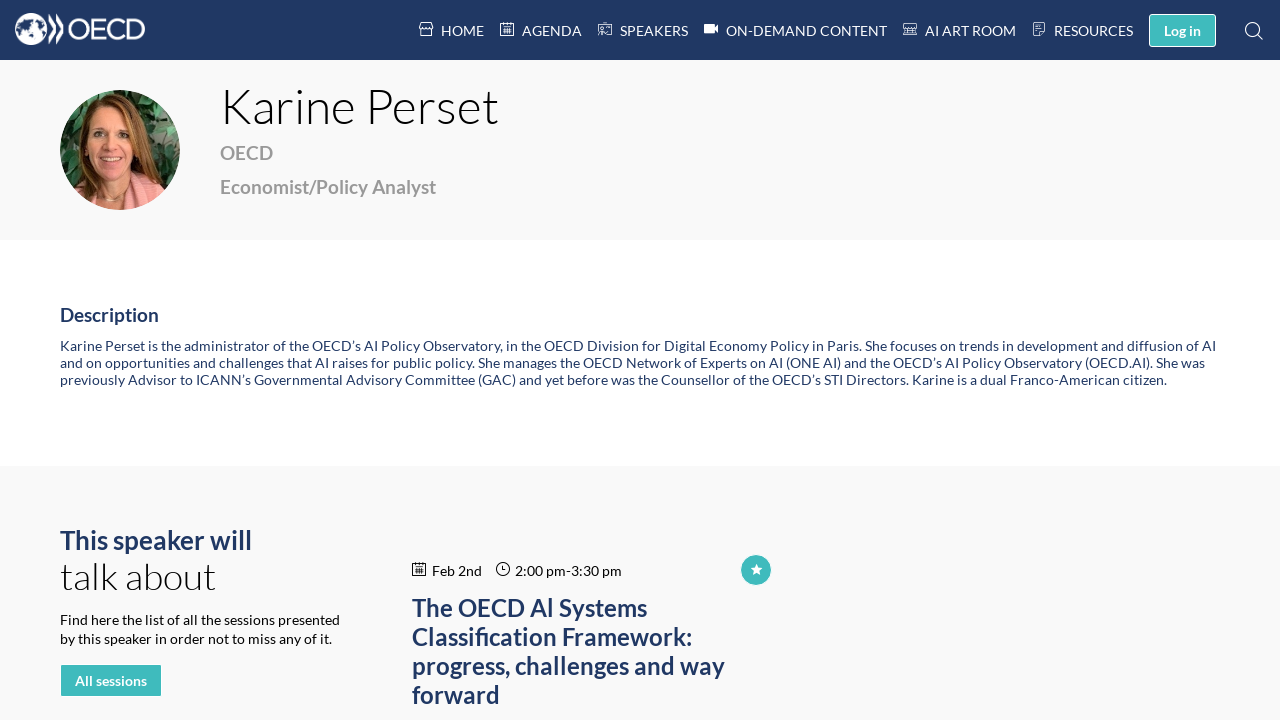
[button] (1182, 30)
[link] (451, 30)
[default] (643, 30)
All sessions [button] (111, 680)
